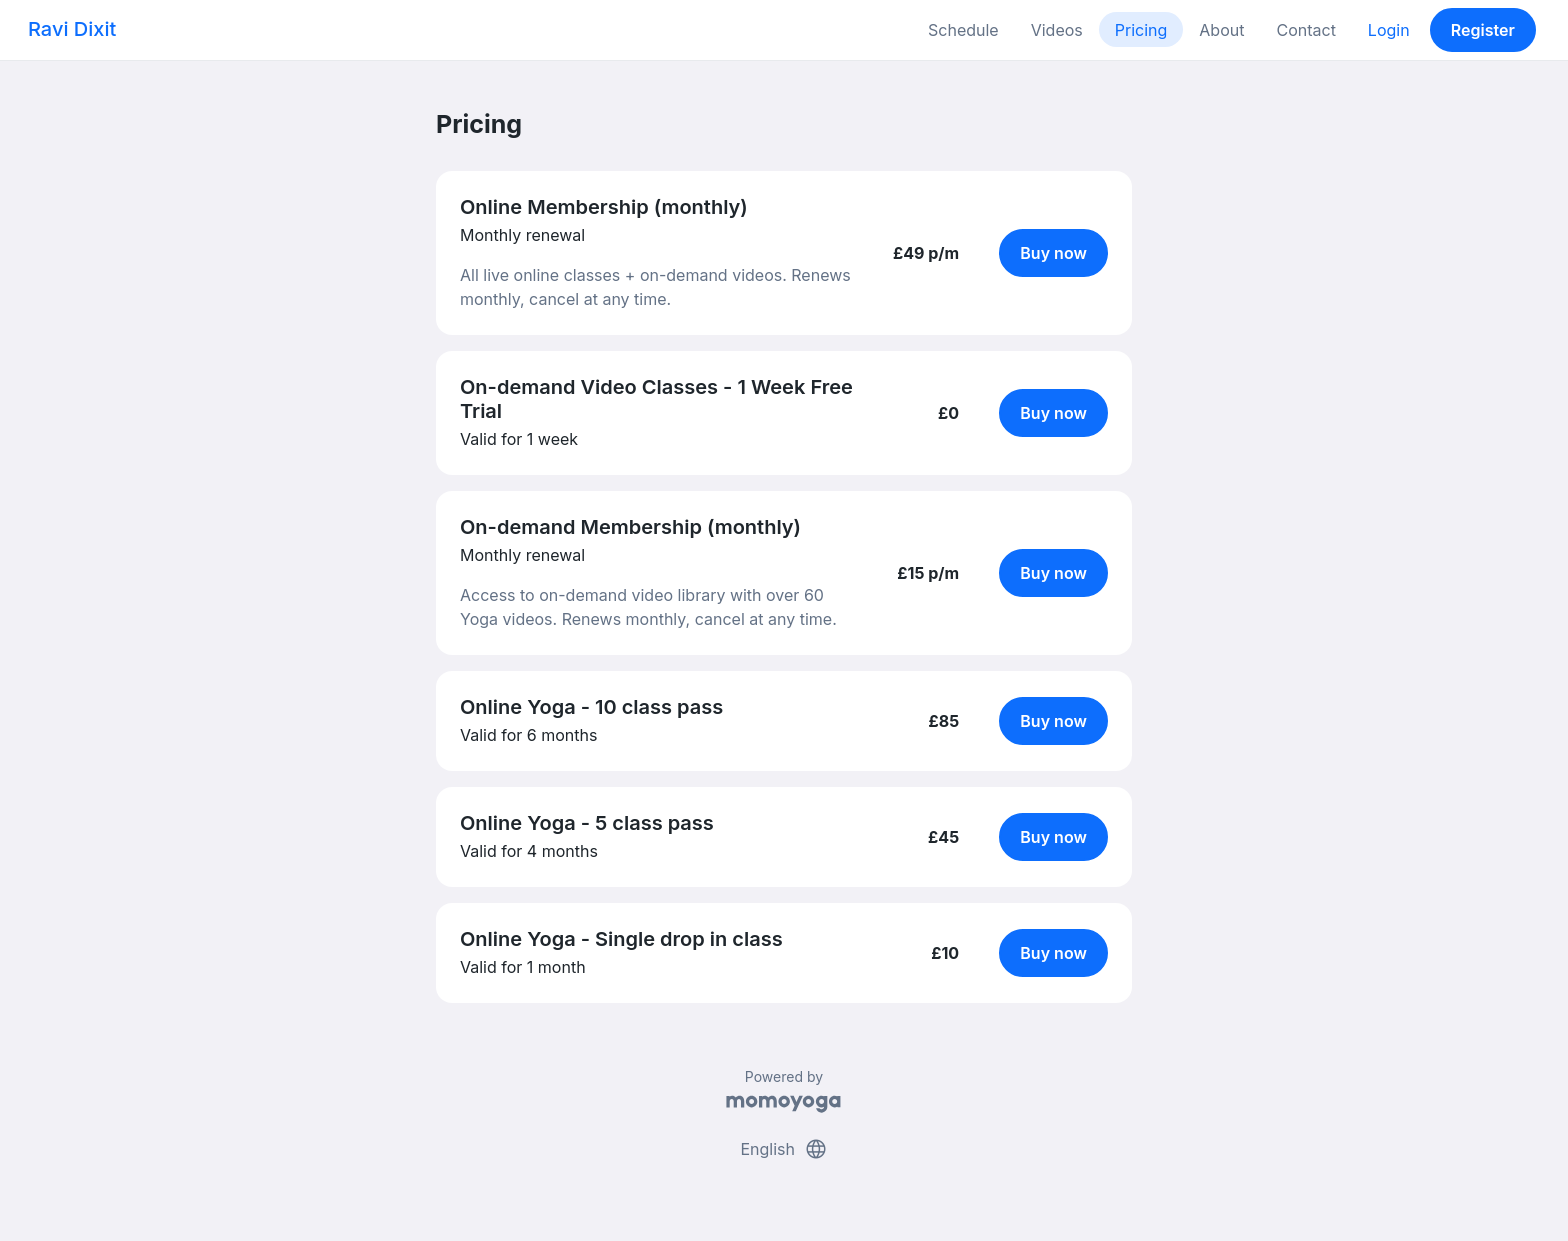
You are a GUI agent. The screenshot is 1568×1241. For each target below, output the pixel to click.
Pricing (1141, 30)
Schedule (963, 30)
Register (1483, 30)
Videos (1057, 30)
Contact (1305, 30)
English (783, 1149)
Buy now (1053, 253)
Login (1389, 30)
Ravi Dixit (72, 29)
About (1221, 30)
